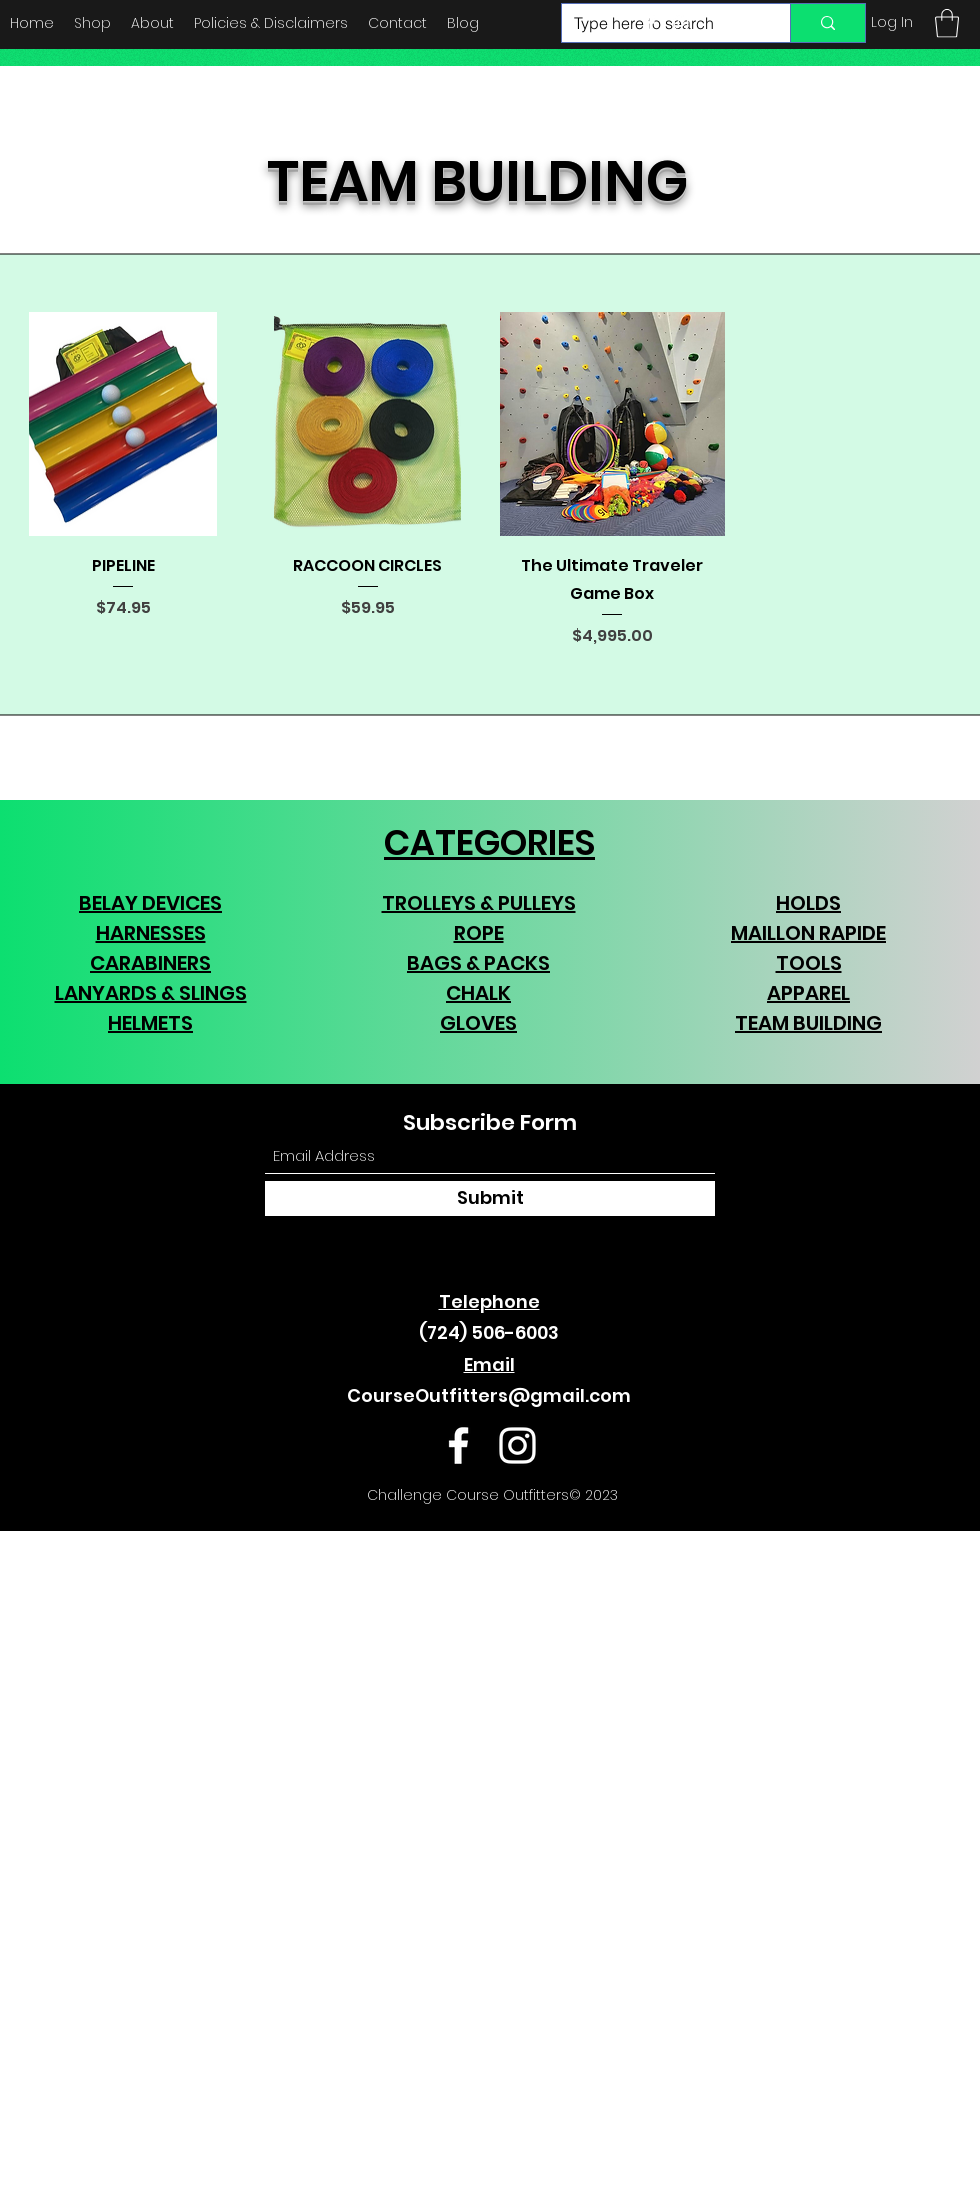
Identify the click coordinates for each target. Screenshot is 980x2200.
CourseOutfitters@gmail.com (489, 1395)
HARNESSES (151, 933)
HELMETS (150, 1023)
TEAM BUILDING (808, 1023)
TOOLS (809, 963)
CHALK (478, 993)
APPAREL (808, 993)
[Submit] (490, 1198)
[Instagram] (681, 23)
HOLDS (808, 903)
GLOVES (478, 1023)
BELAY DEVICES (150, 903)
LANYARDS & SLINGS (151, 993)
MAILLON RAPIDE (808, 933)
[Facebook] (651, 23)
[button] (947, 23)
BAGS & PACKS (478, 963)
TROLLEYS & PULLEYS (479, 903)
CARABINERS (150, 963)
